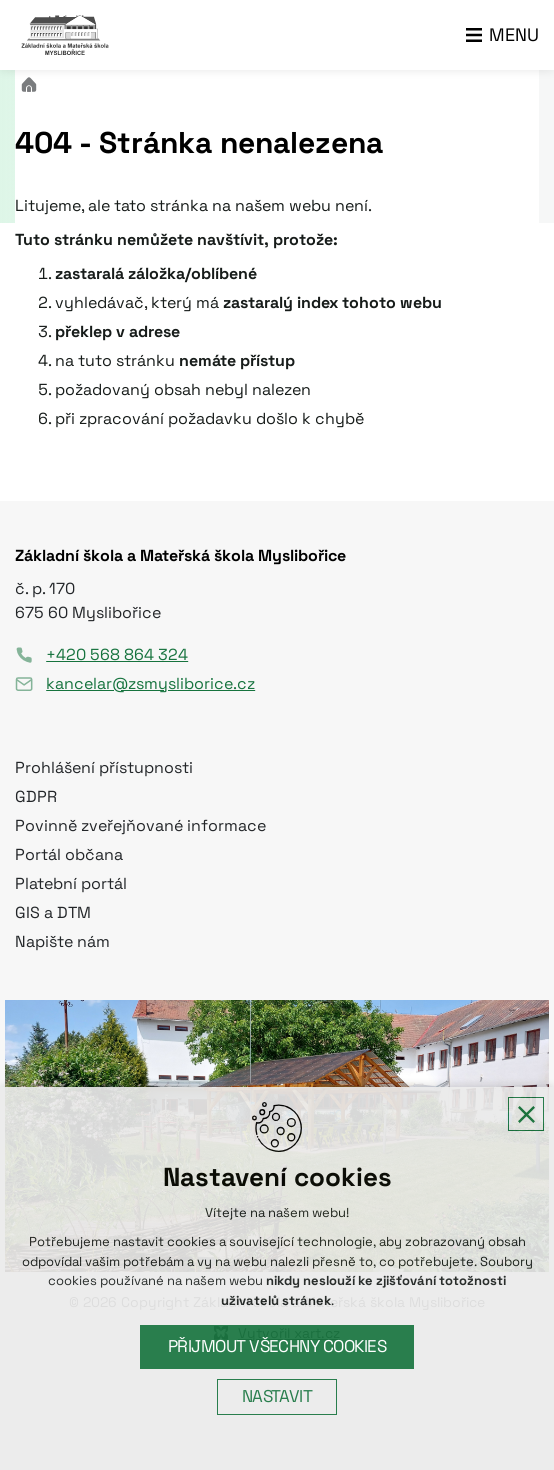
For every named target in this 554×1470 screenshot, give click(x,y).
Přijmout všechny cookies (277, 1346)
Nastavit (277, 1396)
